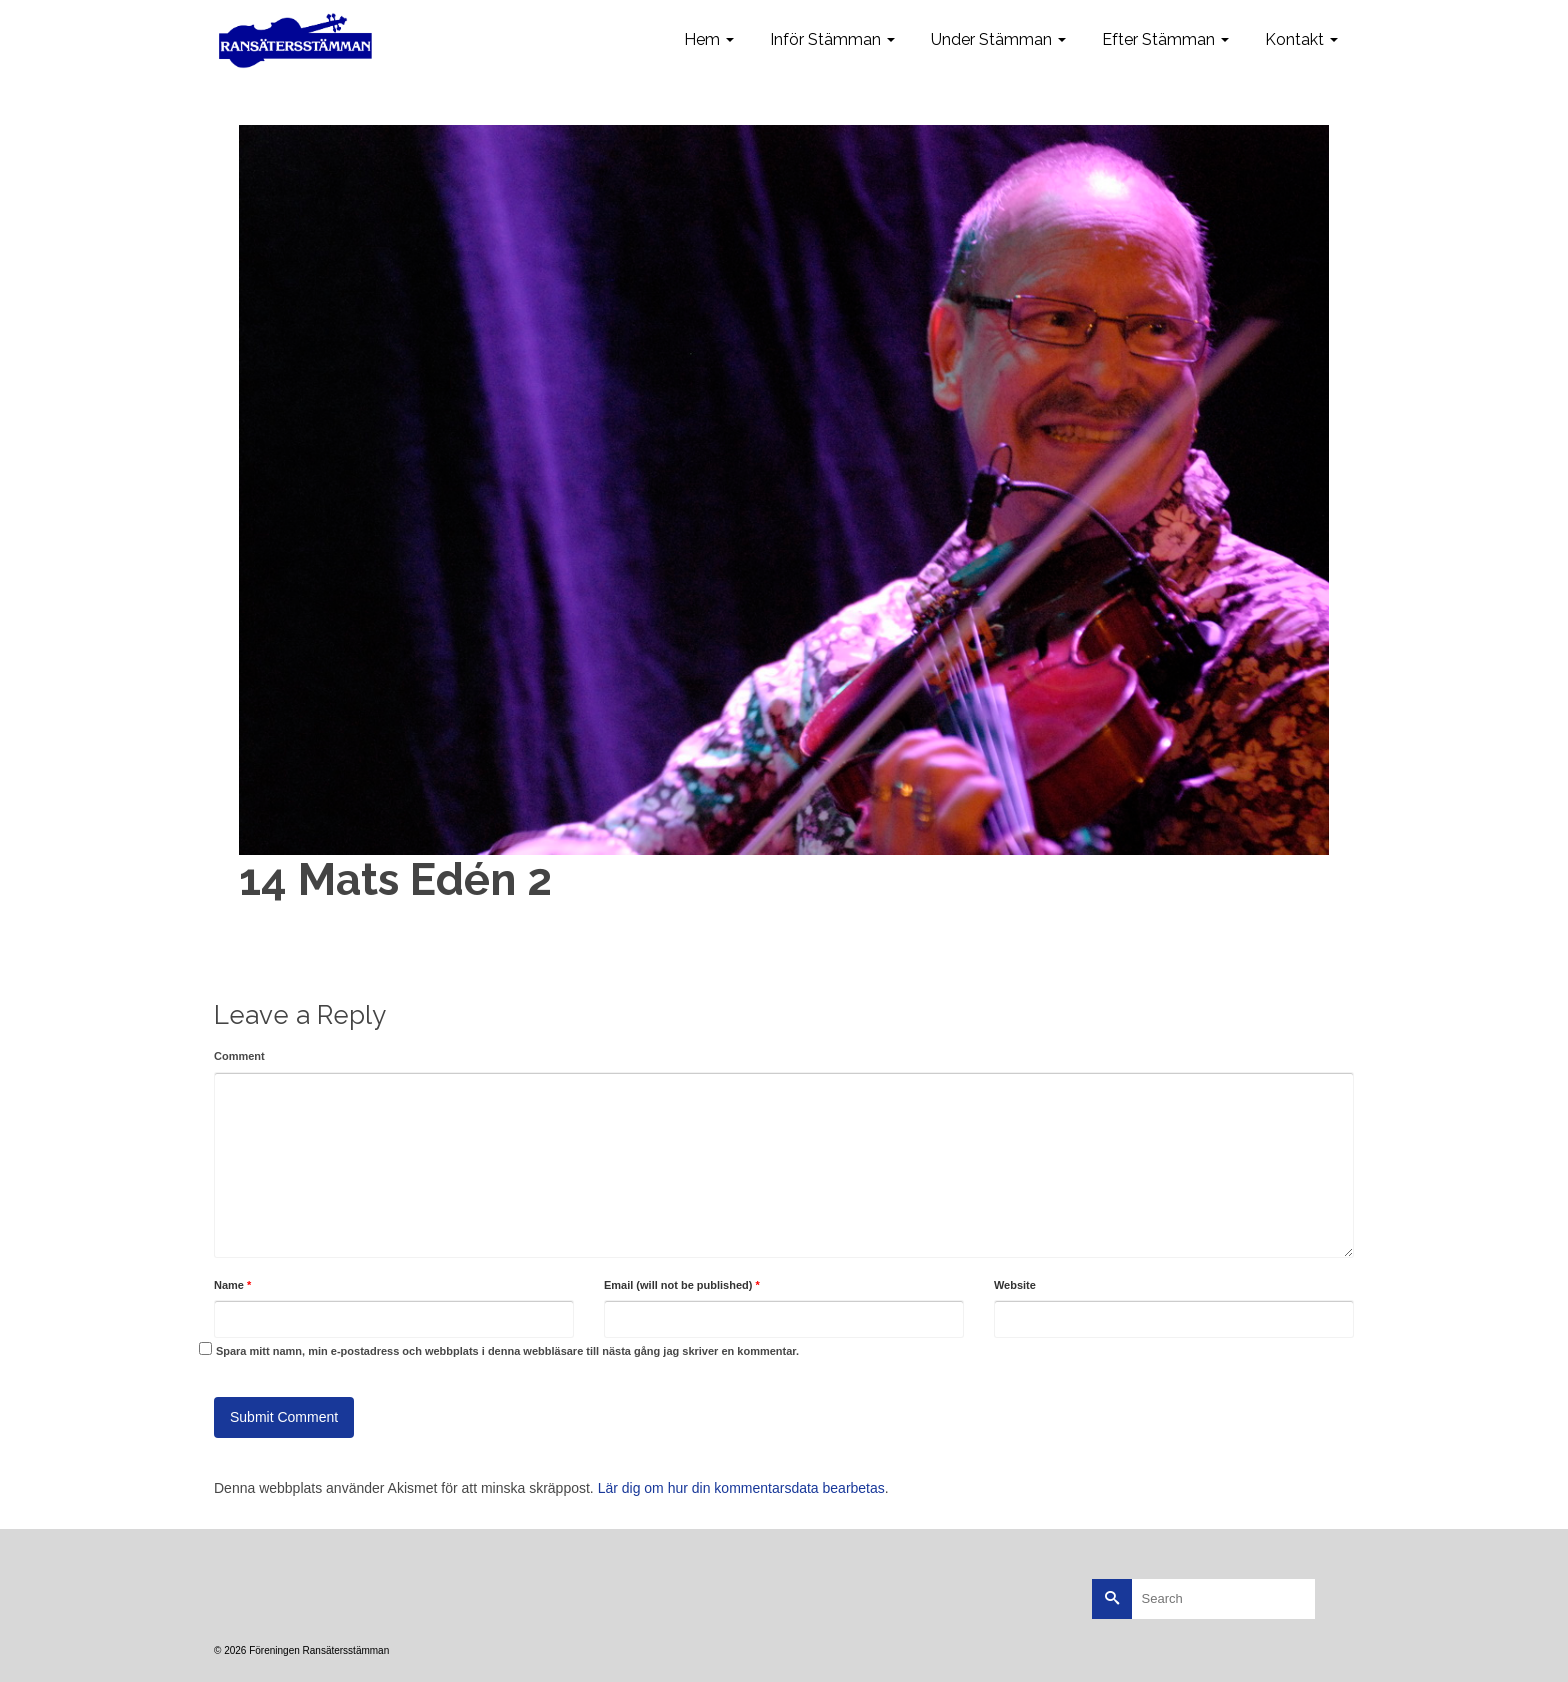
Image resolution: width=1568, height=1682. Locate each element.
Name (232, 1285)
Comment (239, 1056)
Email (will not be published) (682, 1285)
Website (1015, 1285)
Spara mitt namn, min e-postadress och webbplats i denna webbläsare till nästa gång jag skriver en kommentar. (507, 1351)
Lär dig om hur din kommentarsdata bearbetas (741, 1488)
